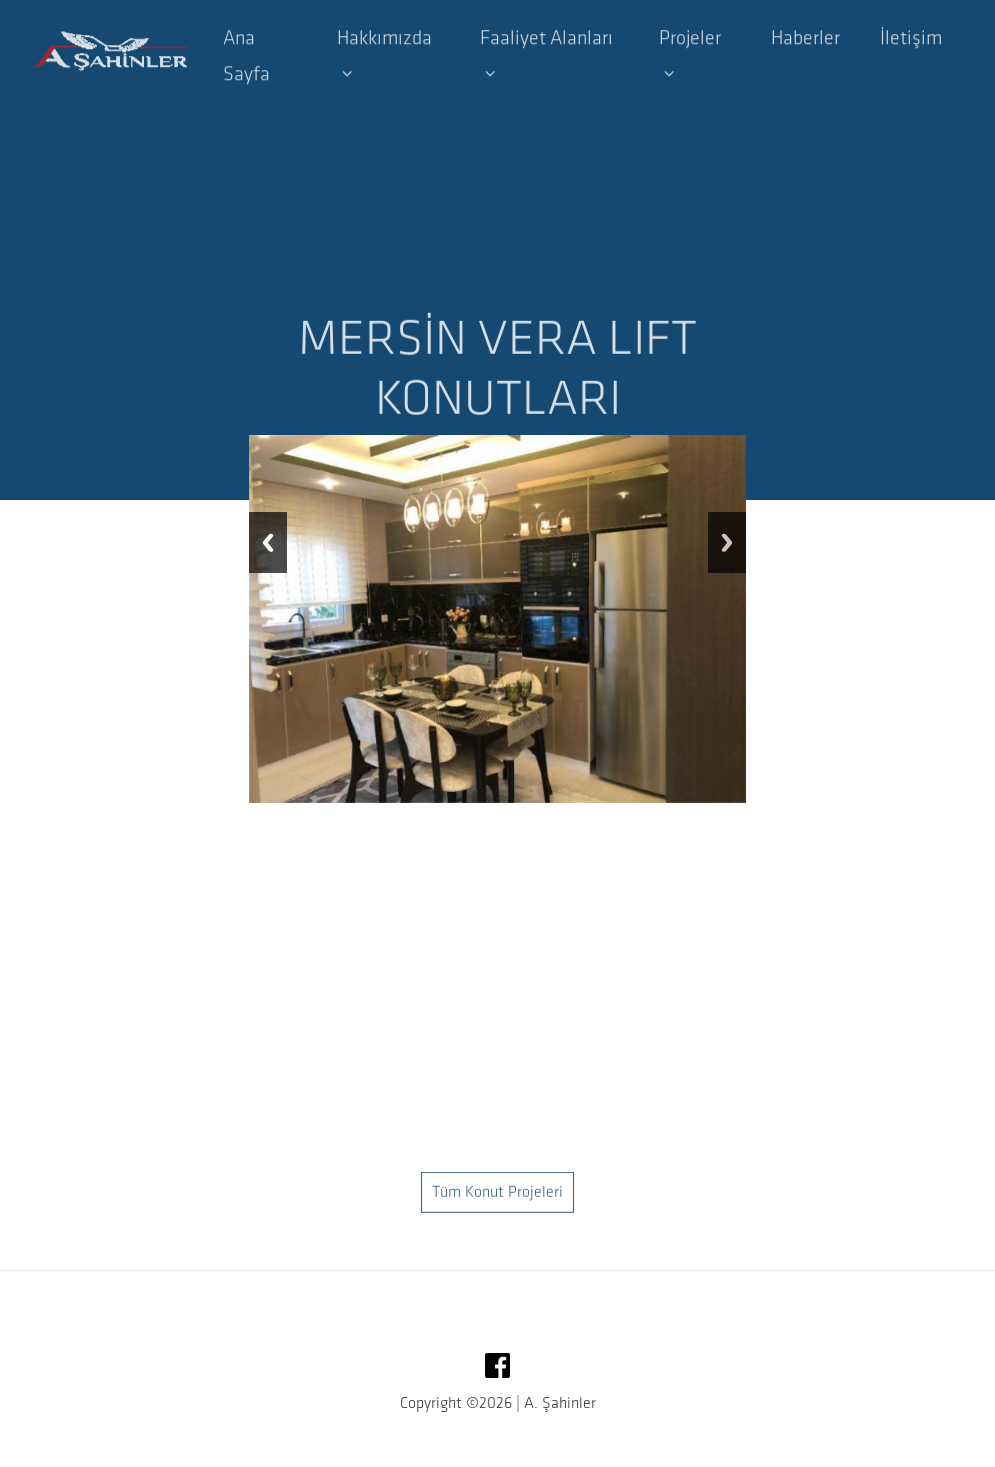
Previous (268, 542)
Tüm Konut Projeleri (497, 1217)
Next (727, 542)
